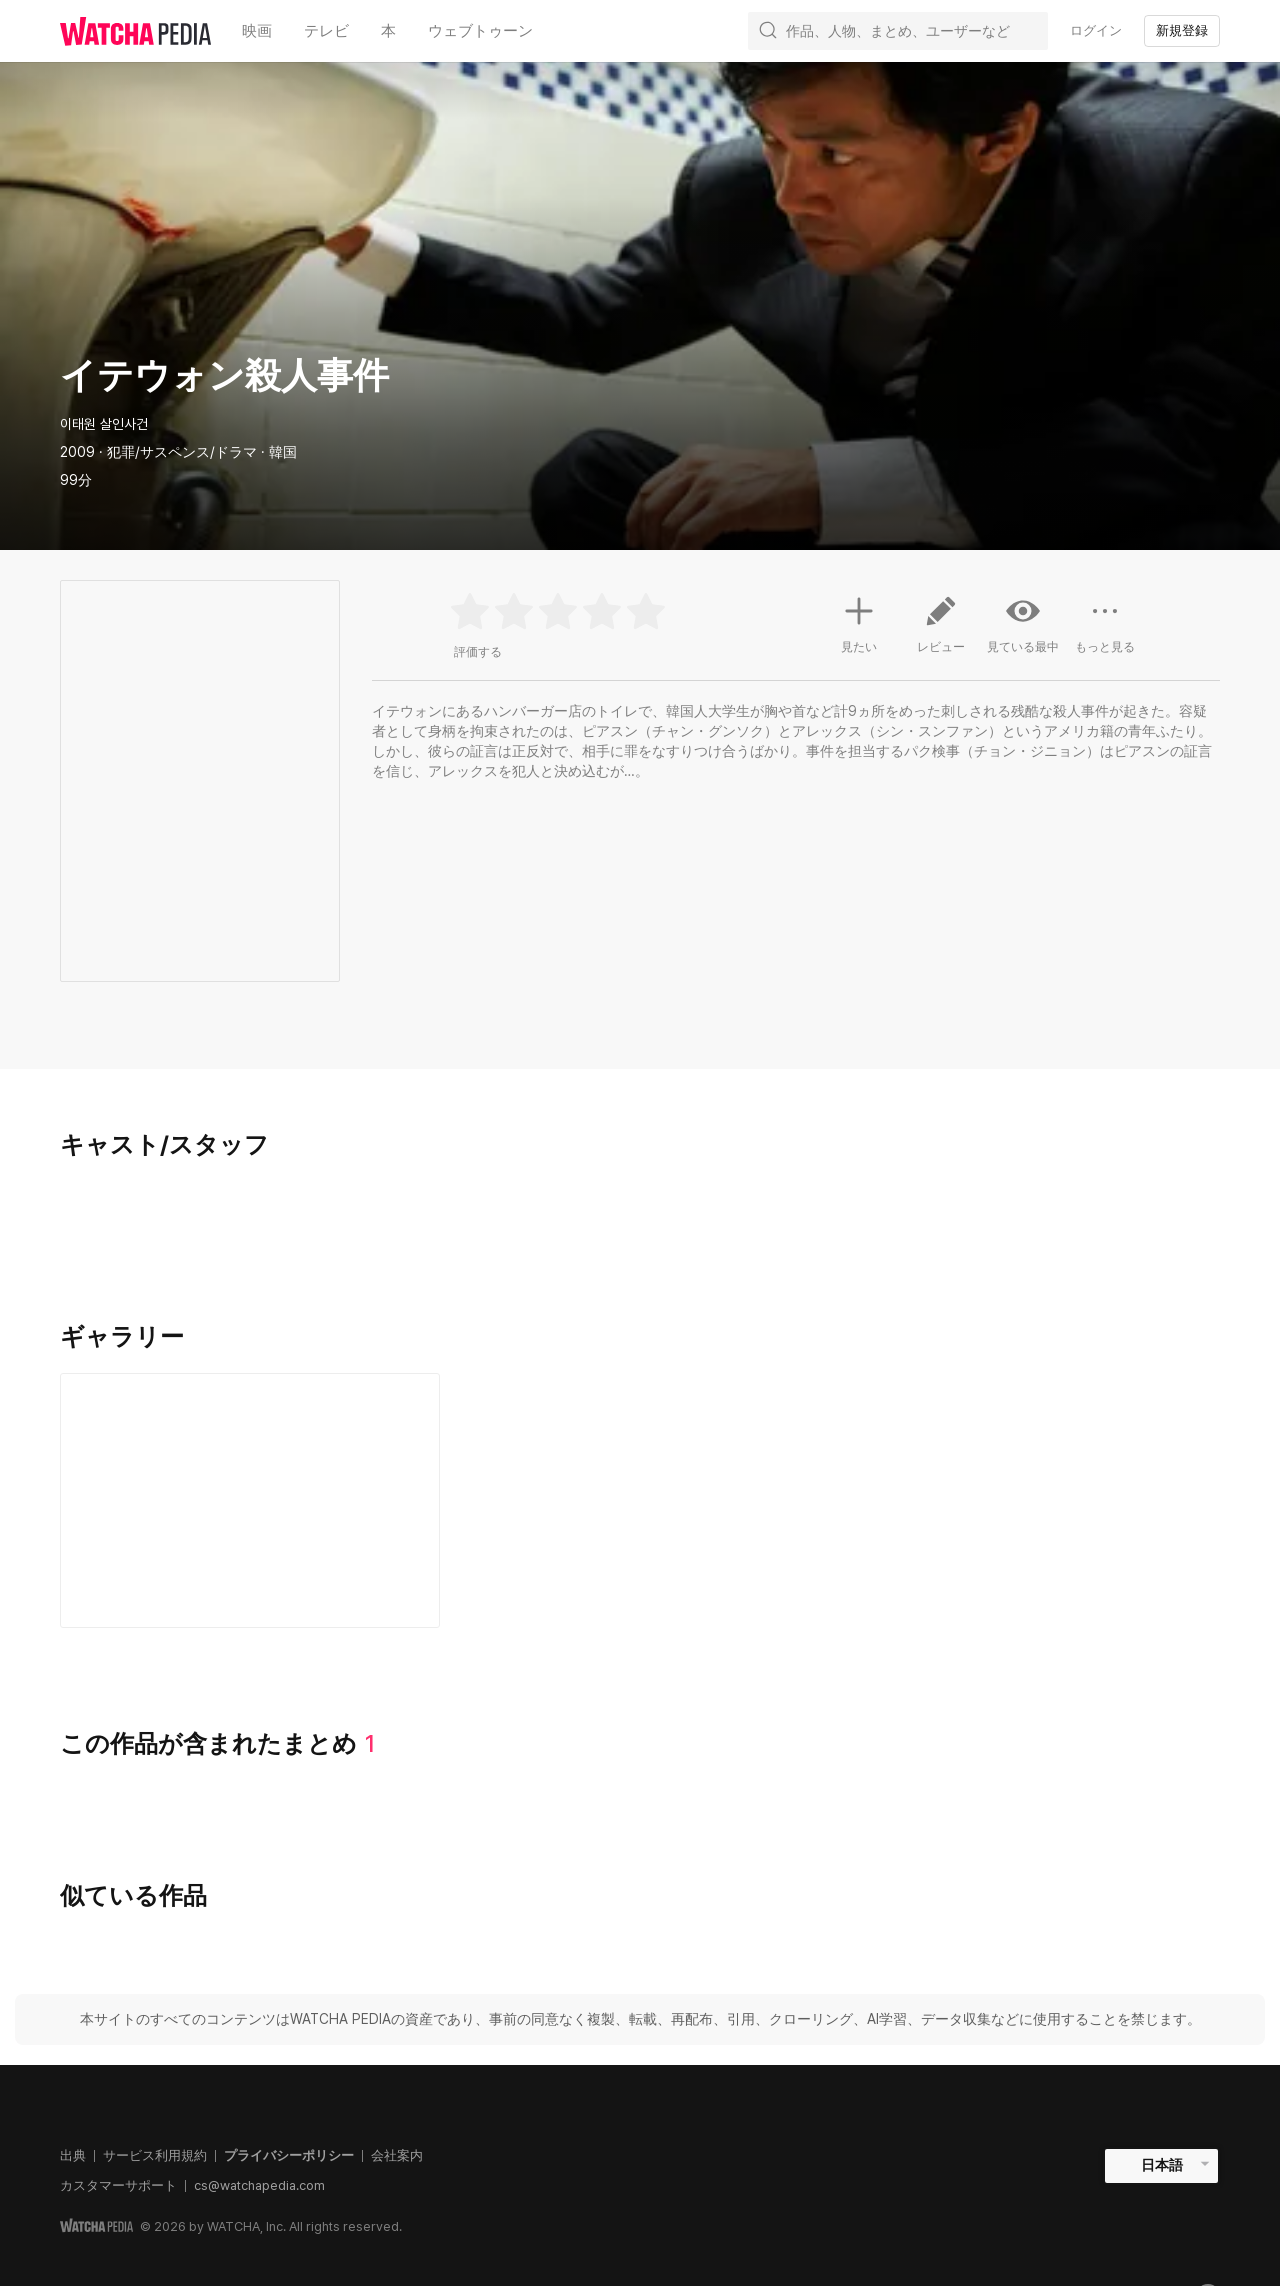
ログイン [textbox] (1096, 30)
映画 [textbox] (257, 31)
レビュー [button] (941, 632)
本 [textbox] (388, 31)
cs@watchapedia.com (259, 2185)
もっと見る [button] (1105, 632)
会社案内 (397, 2155)
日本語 (1162, 2165)
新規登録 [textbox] (1182, 30)
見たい (859, 622)
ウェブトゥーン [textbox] (480, 31)
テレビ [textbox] (326, 31)
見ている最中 (1023, 624)
